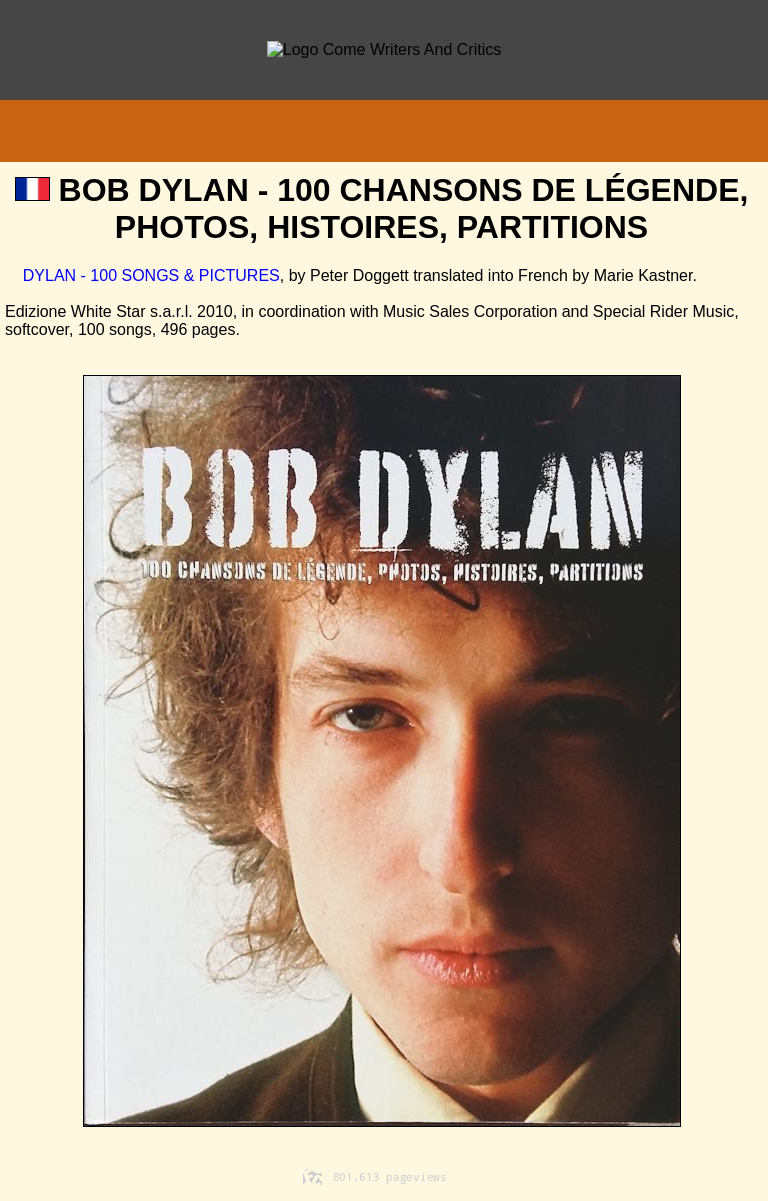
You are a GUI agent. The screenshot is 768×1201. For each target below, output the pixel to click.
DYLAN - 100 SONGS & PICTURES (142, 275)
